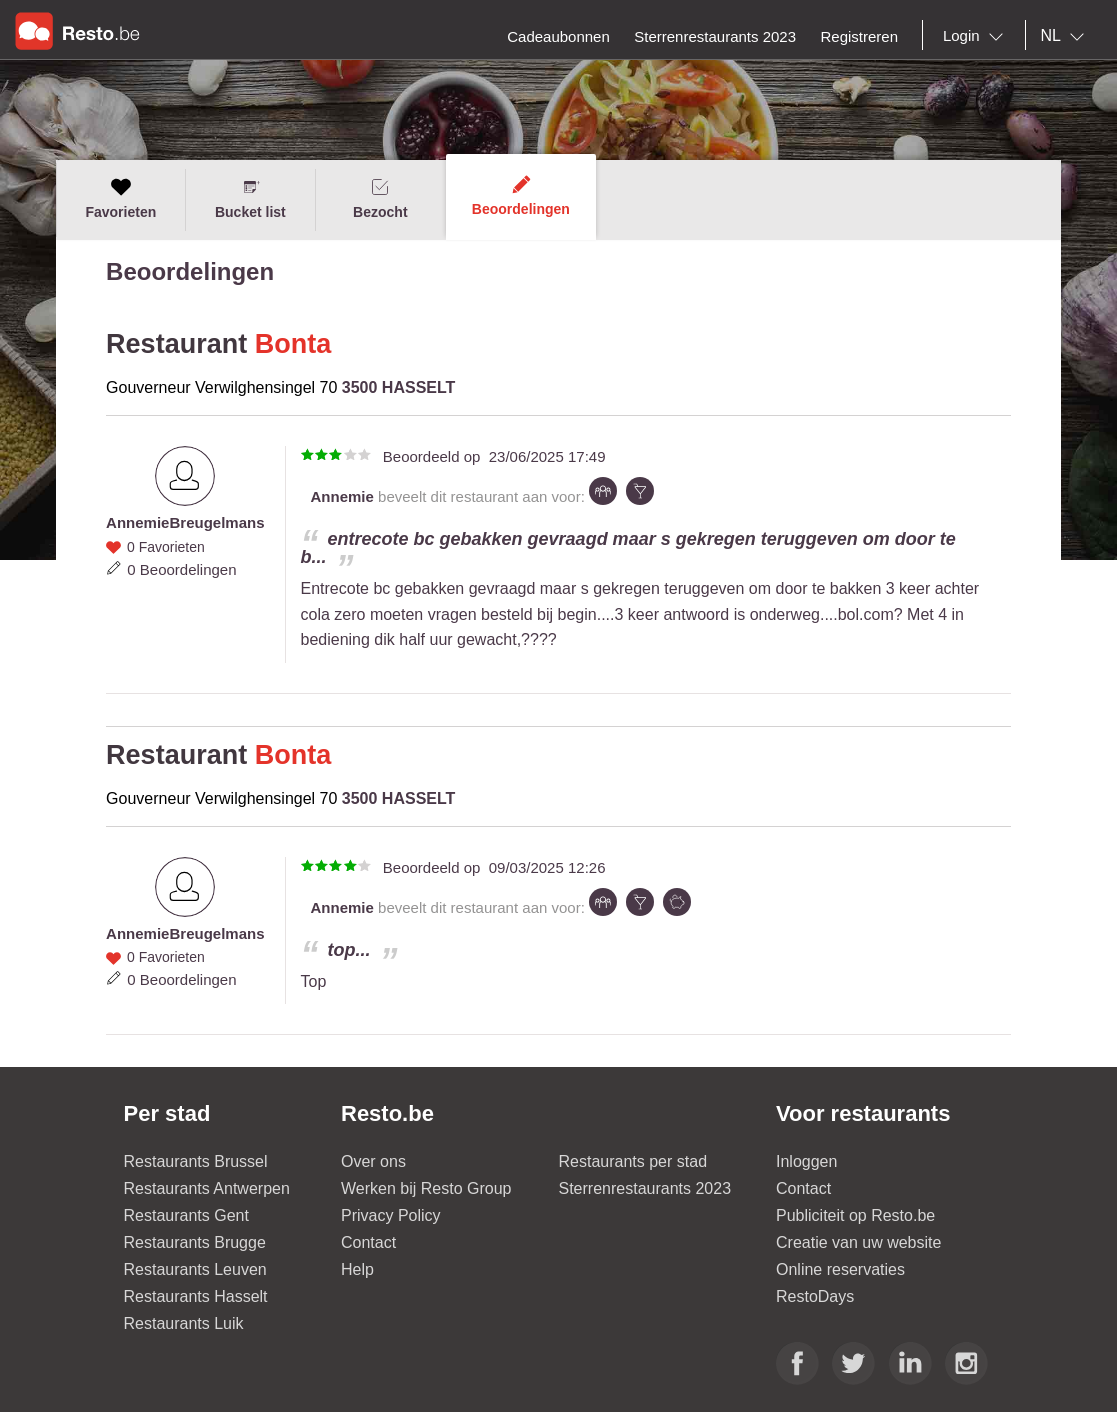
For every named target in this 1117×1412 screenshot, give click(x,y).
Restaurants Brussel (196, 1161)
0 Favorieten (166, 547)
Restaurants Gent (186, 1215)
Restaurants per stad (633, 1161)
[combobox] (977, 36)
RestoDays (815, 1296)
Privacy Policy (391, 1215)
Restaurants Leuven (195, 1269)
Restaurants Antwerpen (207, 1188)
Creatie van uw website (858, 1242)
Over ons (373, 1161)
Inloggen (806, 1161)
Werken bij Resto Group (426, 1188)
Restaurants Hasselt (196, 1296)
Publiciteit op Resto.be (855, 1215)
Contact (368, 1242)
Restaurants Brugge (195, 1242)
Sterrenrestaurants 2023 (645, 1188)
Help (357, 1269)
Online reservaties (840, 1269)
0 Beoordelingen (181, 569)
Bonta (293, 344)
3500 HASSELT (399, 387)
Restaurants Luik (184, 1323)
